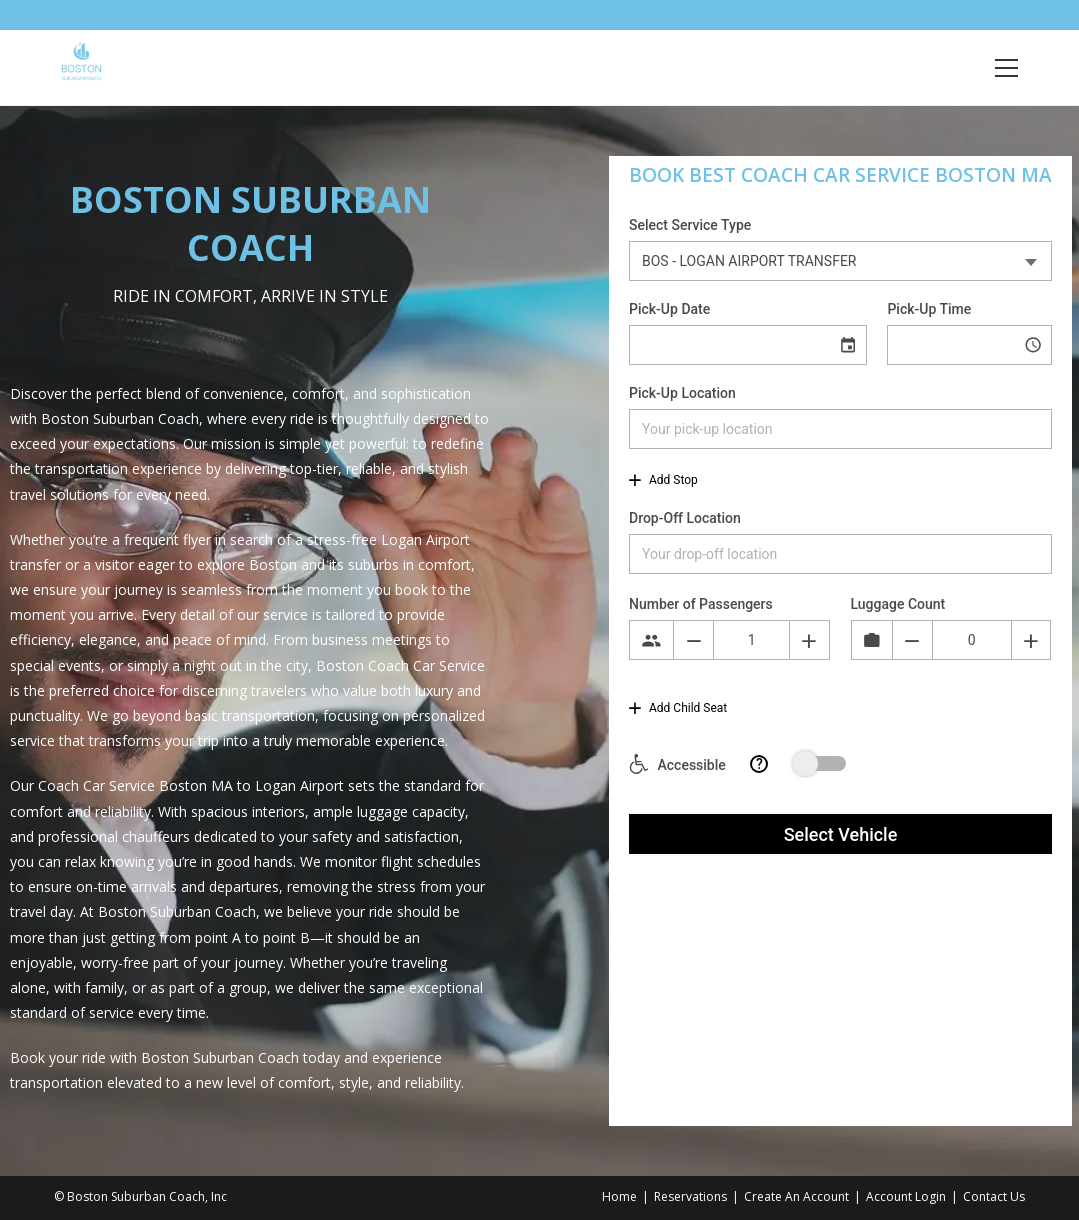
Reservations (690, 1196)
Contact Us (994, 1196)
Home (619, 1196)
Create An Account (796, 1196)
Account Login (906, 1196)
